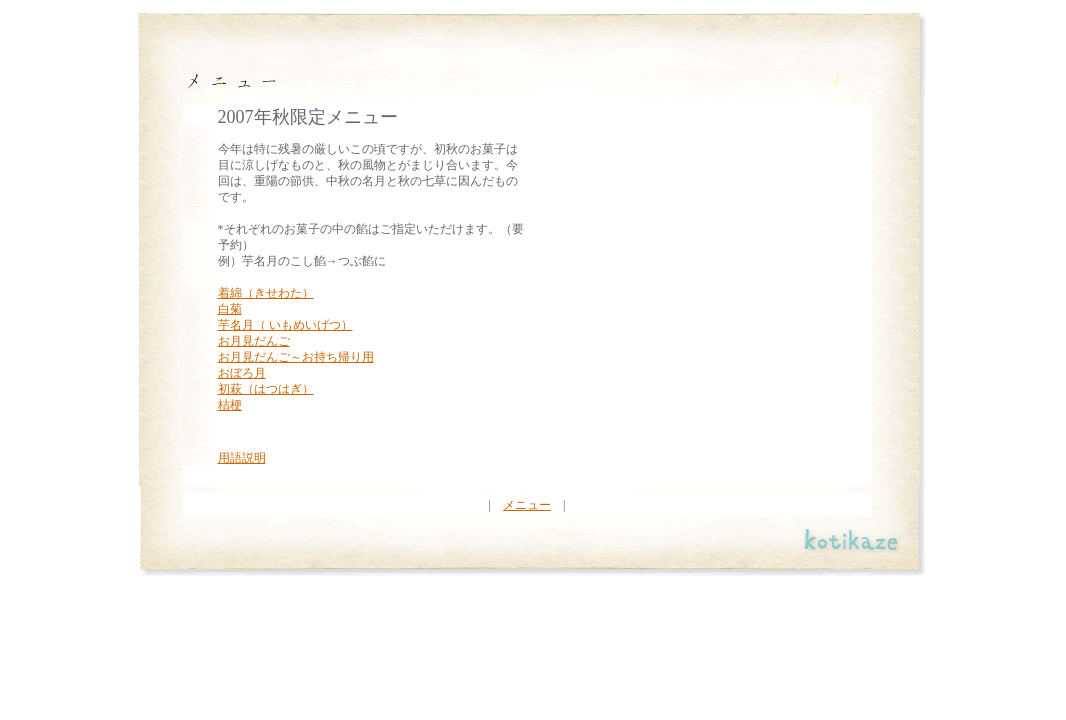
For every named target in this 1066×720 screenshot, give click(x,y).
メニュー (527, 505)
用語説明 (242, 458)
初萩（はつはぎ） (266, 389)
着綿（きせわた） (266, 293)
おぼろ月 (242, 373)
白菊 (230, 309)
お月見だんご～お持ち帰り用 (296, 357)
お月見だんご (254, 341)
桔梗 (230, 405)
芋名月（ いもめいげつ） (285, 325)
